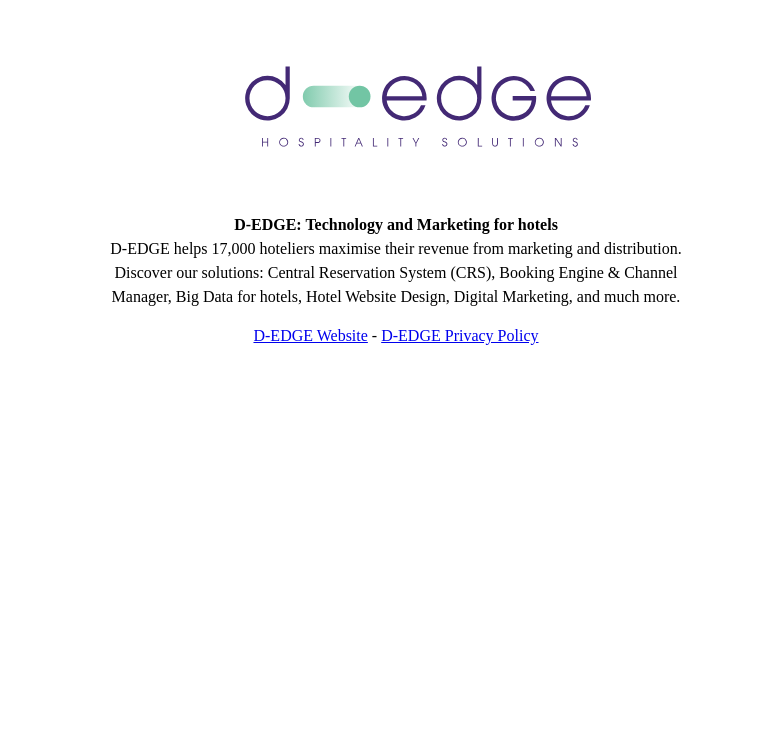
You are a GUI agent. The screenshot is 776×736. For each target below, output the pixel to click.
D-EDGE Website (310, 335)
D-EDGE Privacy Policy (459, 335)
